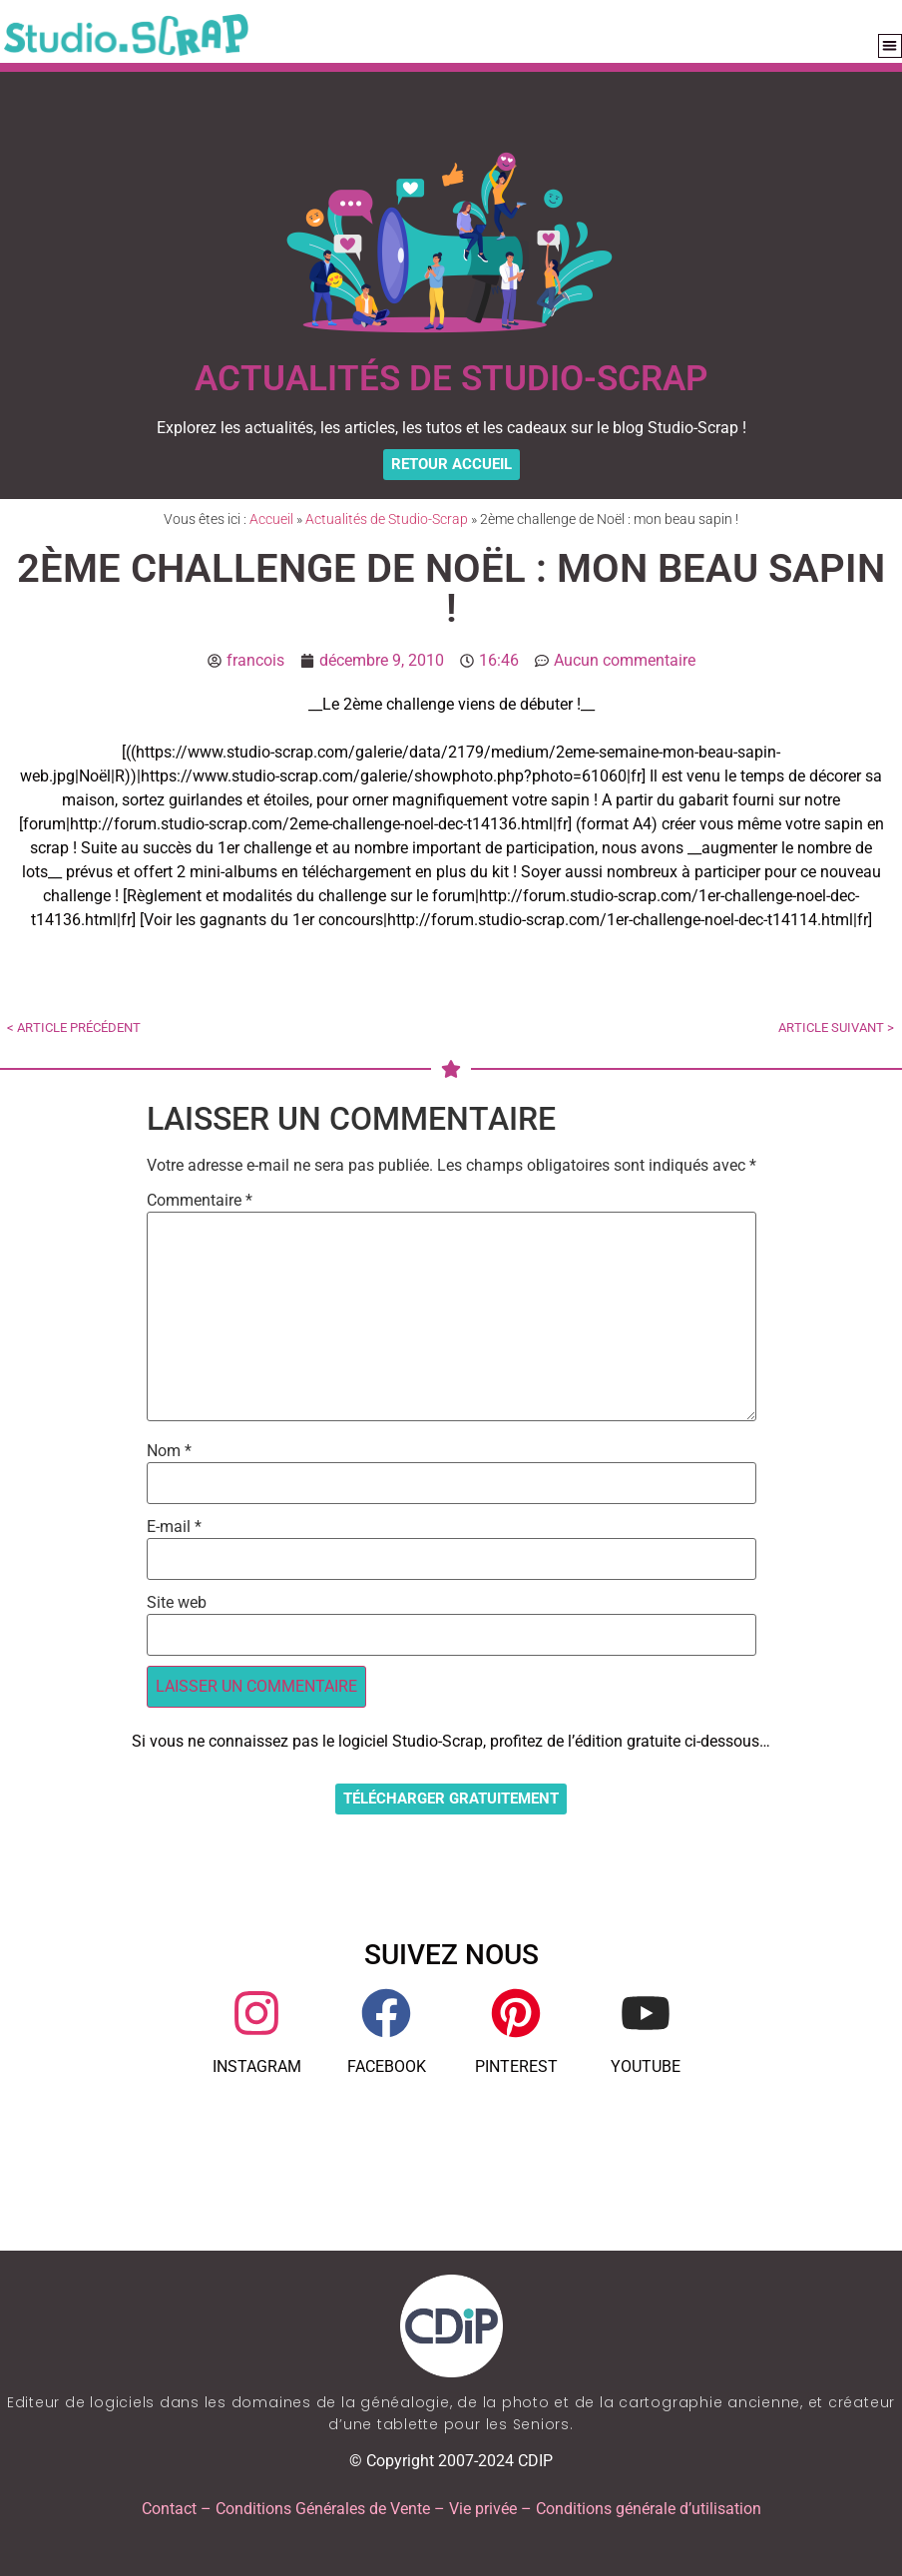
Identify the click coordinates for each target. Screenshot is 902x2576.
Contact (169, 2508)
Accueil (271, 519)
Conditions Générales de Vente (323, 2508)
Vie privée (483, 2508)
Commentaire (199, 1201)
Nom (169, 1451)
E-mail (174, 1527)
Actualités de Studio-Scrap (386, 519)
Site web (177, 1603)
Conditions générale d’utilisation (648, 2508)
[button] (890, 46)
